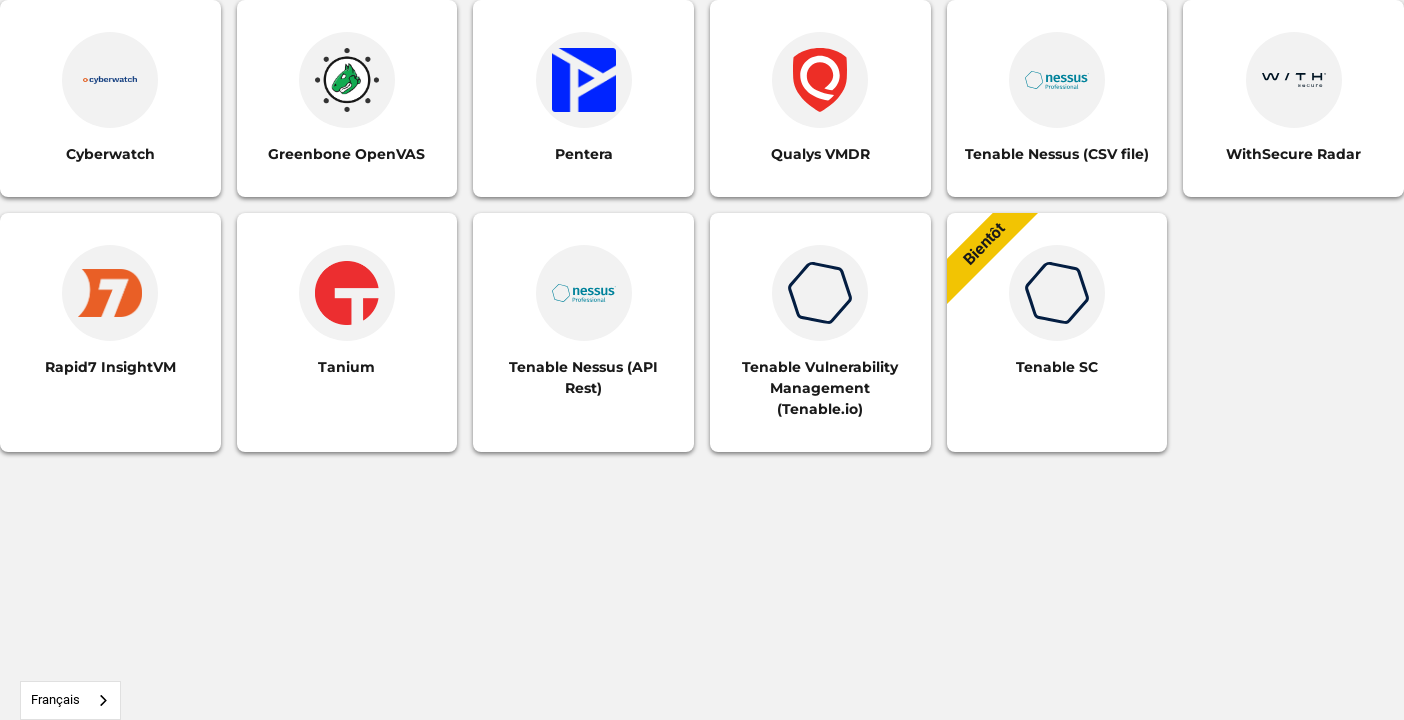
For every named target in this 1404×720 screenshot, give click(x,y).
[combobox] (70, 700)
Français (55, 699)
